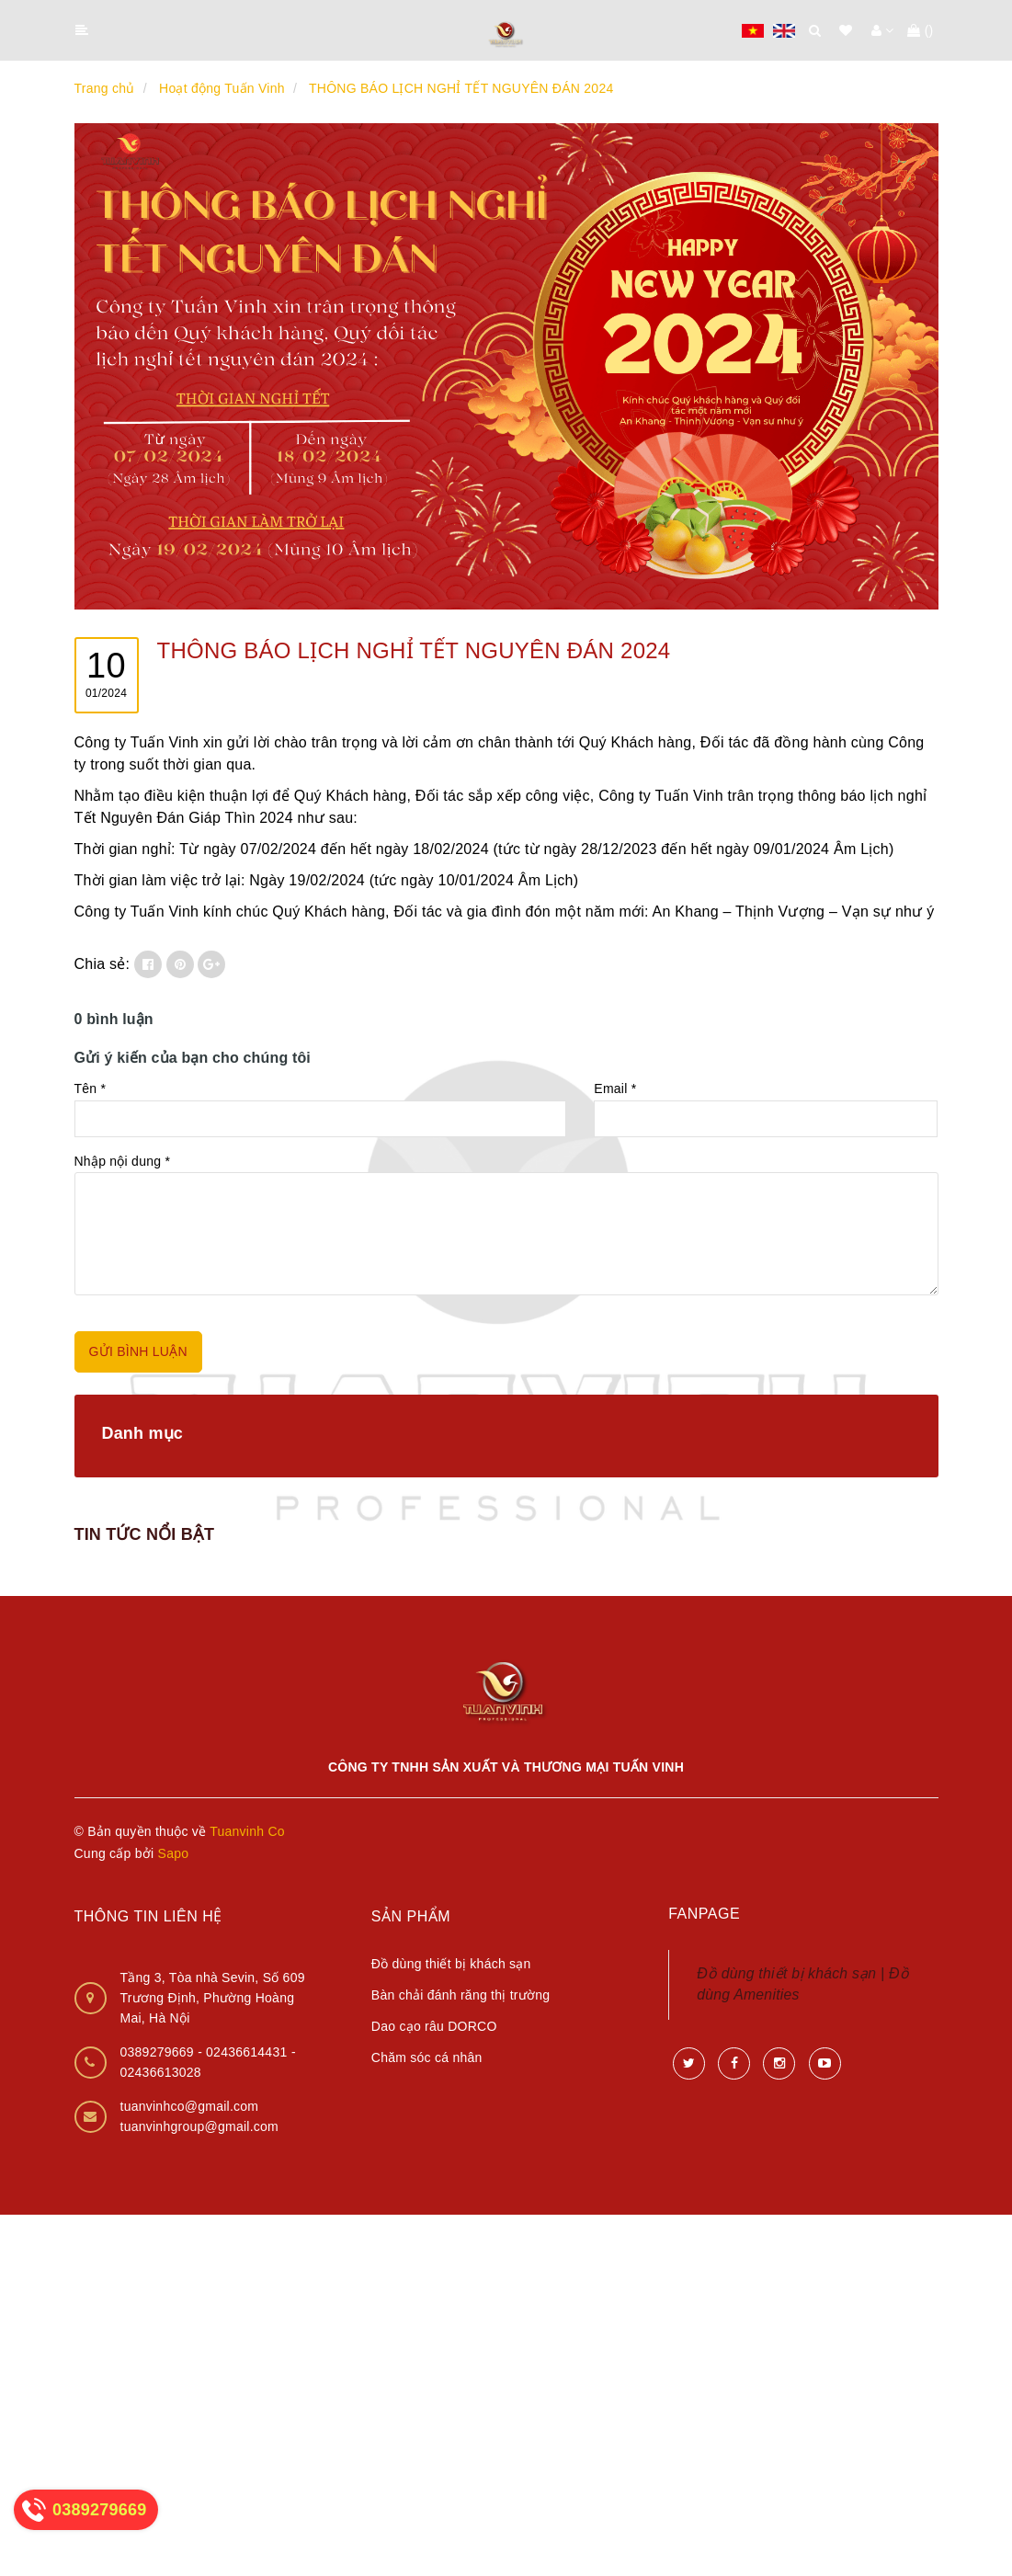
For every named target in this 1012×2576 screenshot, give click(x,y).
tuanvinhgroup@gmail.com (199, 2126)
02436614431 (248, 2052)
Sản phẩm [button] (410, 1916)
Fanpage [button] (704, 1913)
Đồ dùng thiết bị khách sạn (451, 1963)
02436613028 (160, 2072)
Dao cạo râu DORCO (434, 2026)
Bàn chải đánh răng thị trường (460, 1995)
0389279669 (159, 2052)
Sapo (173, 1853)
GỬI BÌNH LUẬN (138, 1351)
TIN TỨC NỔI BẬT (144, 1534)
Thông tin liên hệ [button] (148, 1916)
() (920, 30)
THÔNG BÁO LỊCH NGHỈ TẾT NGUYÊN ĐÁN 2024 (414, 650)
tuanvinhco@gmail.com (189, 2106)
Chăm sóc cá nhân (427, 2057)
